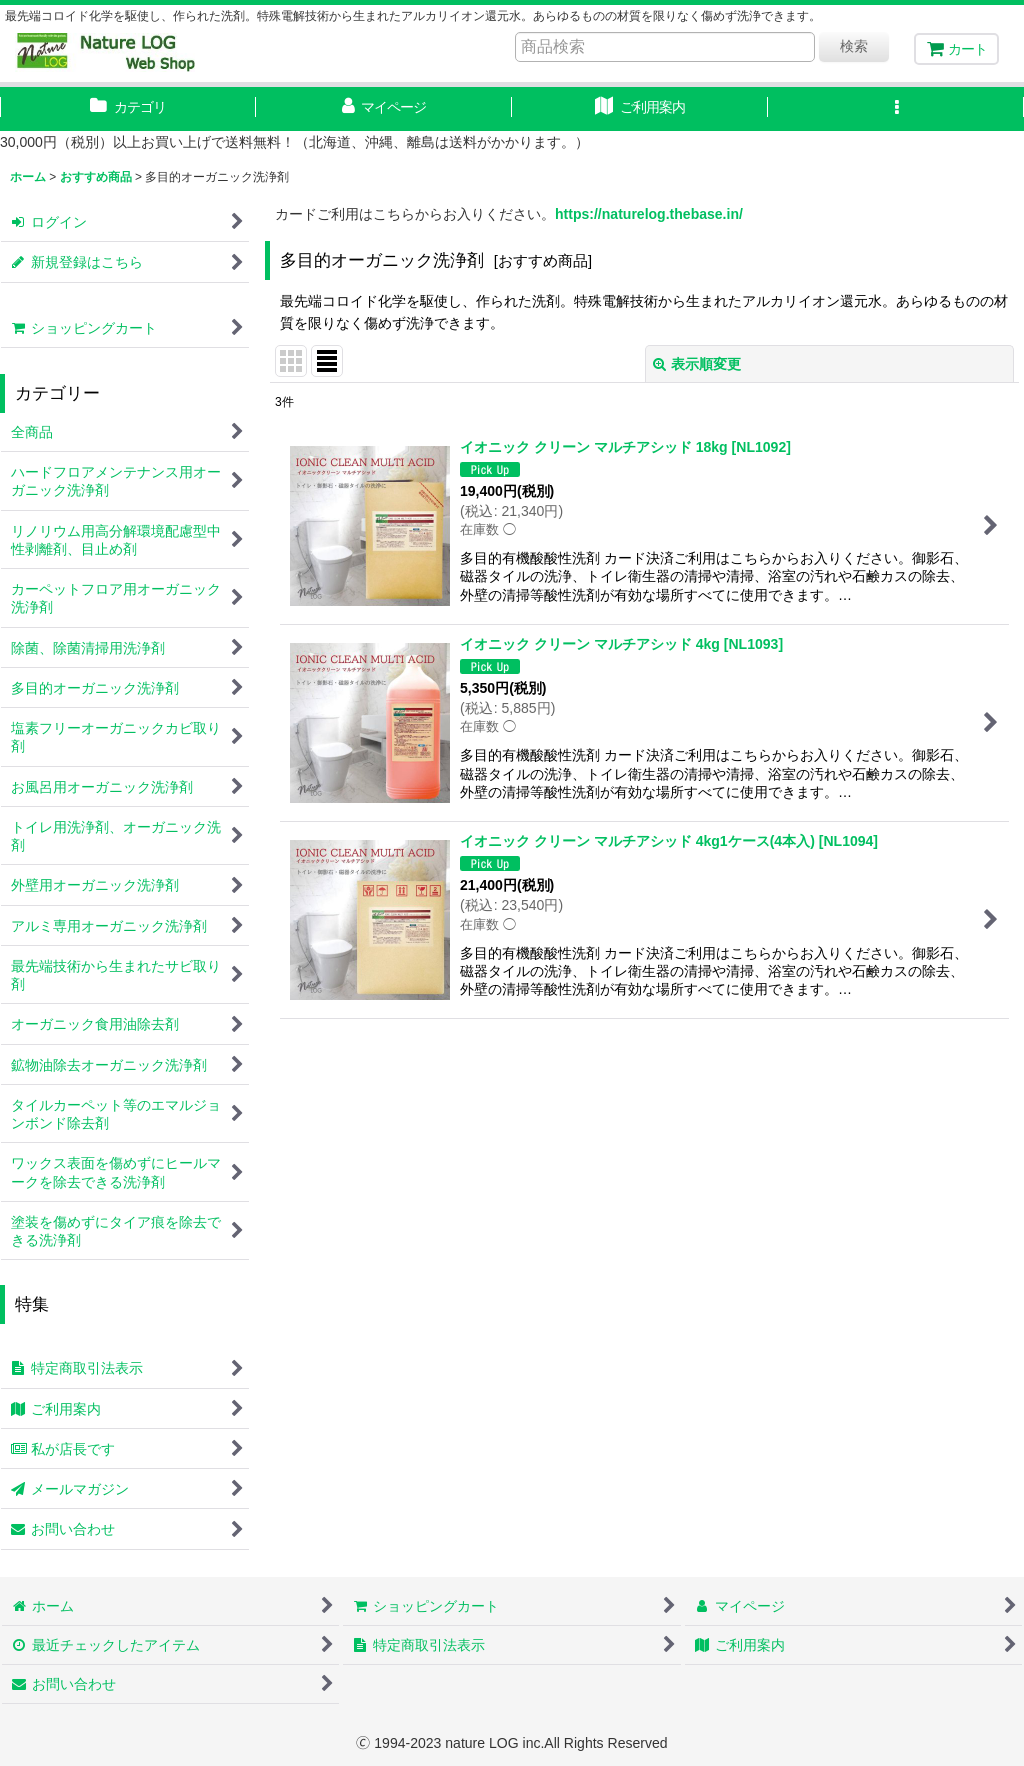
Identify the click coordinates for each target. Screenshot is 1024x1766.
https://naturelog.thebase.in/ (649, 214)
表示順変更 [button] (697, 364)
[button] (896, 109)
